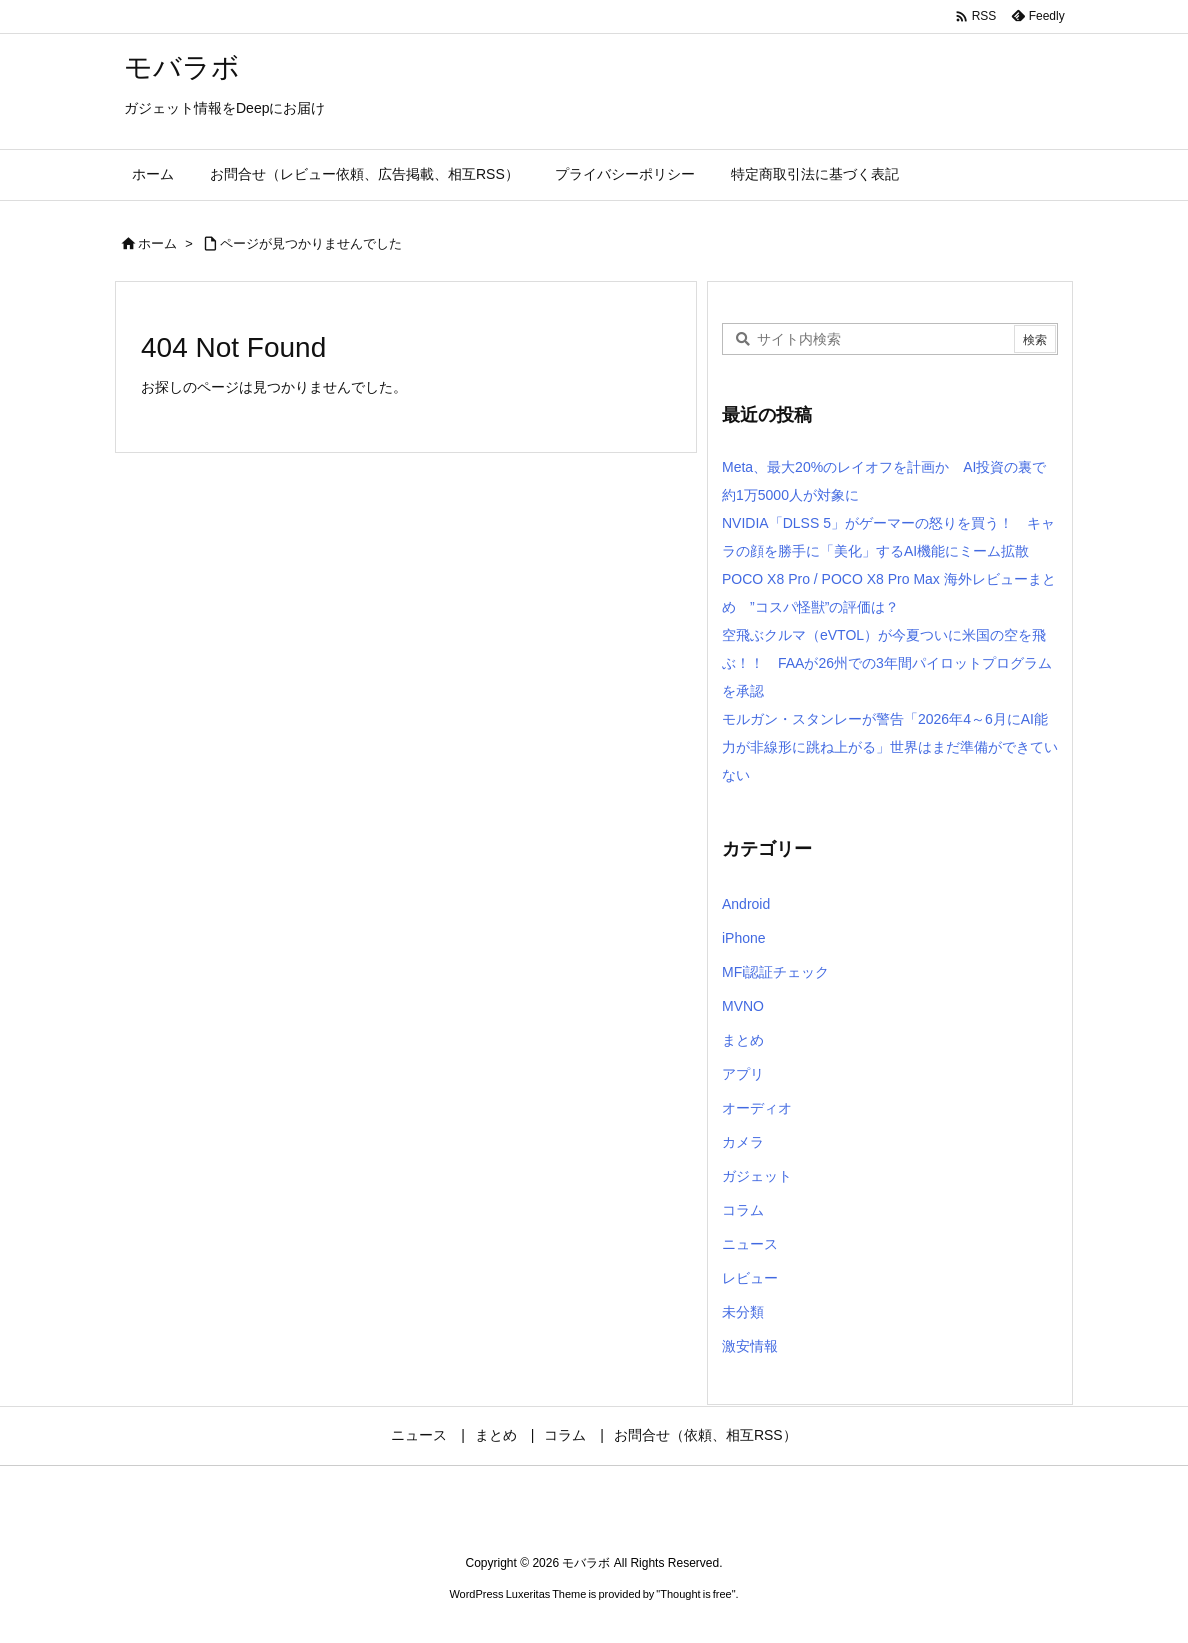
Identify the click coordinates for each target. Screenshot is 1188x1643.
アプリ (743, 1074)
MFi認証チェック (775, 972)
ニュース (750, 1244)
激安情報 (750, 1346)
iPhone (744, 938)
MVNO (743, 1006)
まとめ (743, 1040)
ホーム (157, 243)
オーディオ (757, 1108)
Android (746, 904)
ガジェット (757, 1176)
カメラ (743, 1142)
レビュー (750, 1278)
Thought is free (695, 1594)
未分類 (743, 1312)
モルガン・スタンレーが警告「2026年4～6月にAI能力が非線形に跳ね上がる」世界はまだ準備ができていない (890, 747)
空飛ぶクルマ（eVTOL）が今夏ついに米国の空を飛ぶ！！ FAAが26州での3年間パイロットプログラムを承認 (887, 663)
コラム (743, 1210)
